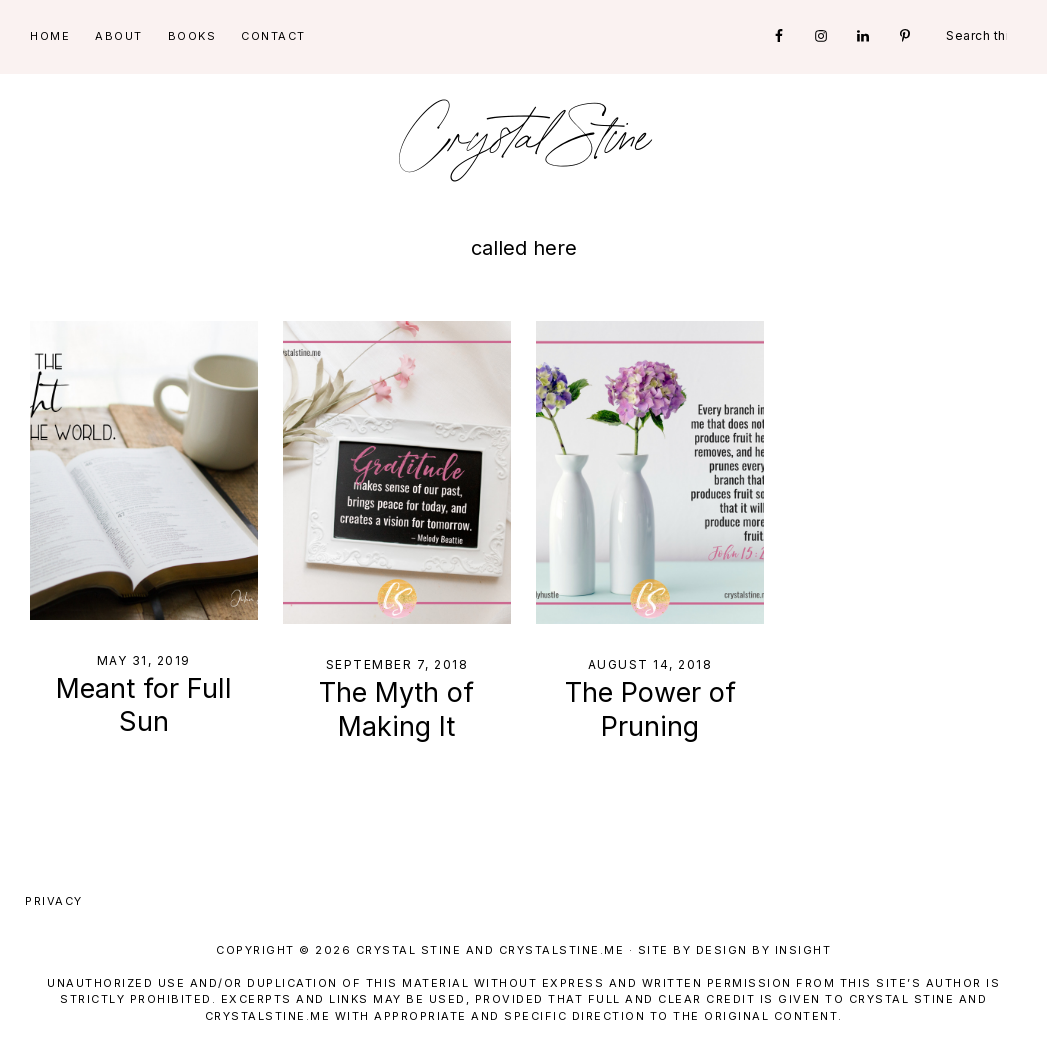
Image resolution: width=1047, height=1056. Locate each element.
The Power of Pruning (650, 709)
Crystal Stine (524, 140)
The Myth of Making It (396, 709)
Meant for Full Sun (144, 705)
